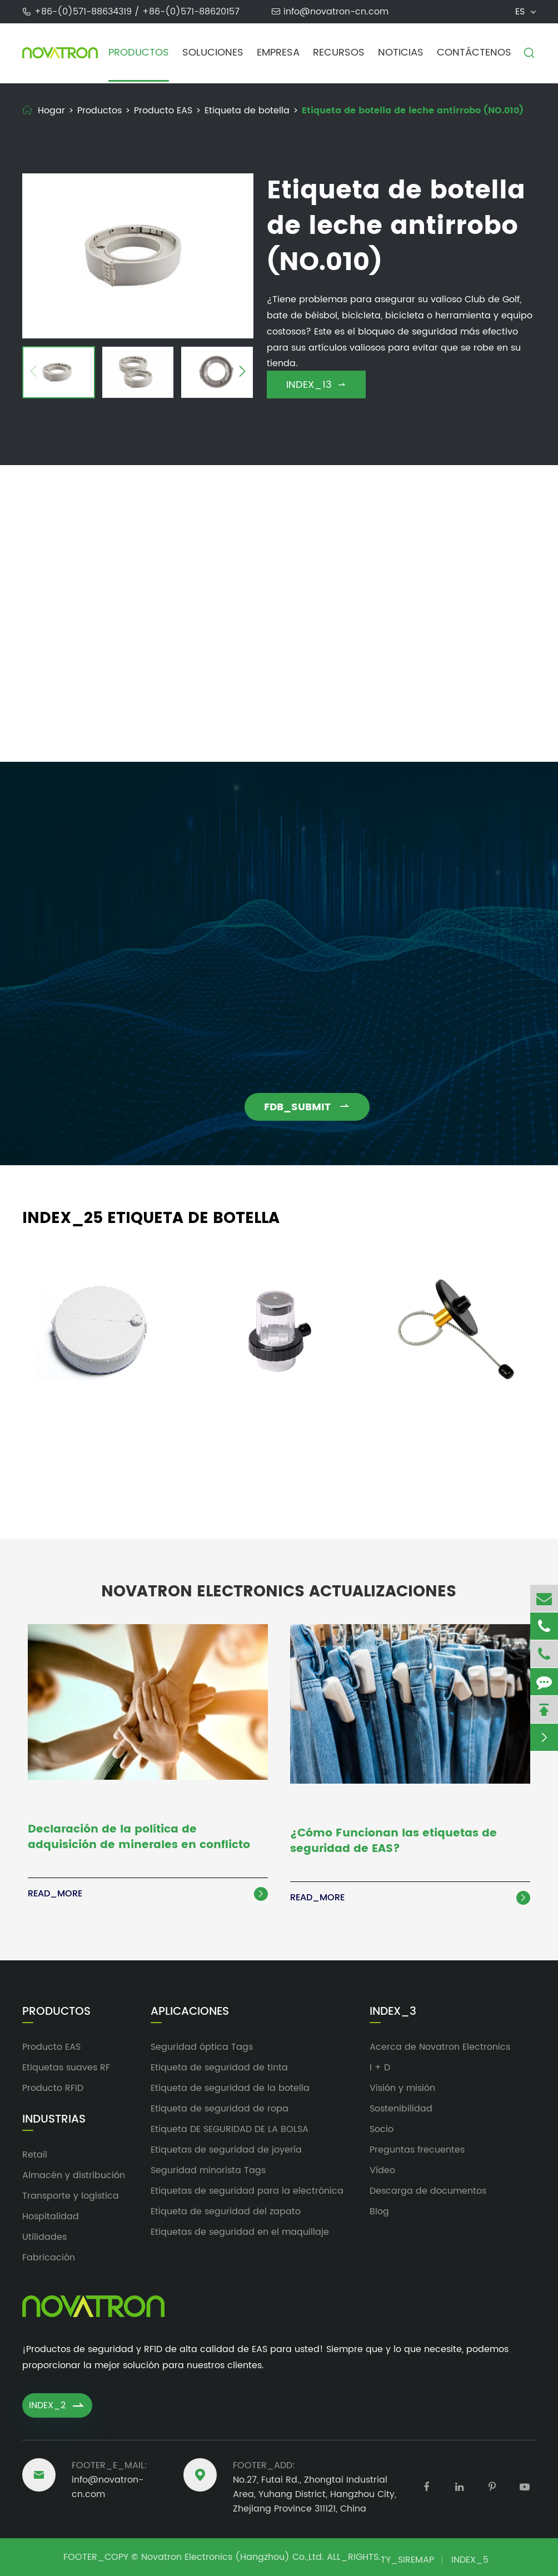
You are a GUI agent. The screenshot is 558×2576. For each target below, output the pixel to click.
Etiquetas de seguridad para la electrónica (247, 2191)
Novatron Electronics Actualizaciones (278, 1584)
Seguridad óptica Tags (202, 2047)
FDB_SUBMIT (315, 1107)
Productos (138, 52)
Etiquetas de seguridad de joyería (226, 2150)
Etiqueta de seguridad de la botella (230, 2088)
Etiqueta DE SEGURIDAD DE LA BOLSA (229, 2129)
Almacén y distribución (73, 2175)
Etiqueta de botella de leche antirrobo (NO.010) (413, 110)
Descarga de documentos (428, 2191)
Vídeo (382, 2170)
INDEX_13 (316, 385)
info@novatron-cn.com (335, 11)
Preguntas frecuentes (417, 2150)
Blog (379, 2211)
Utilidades (44, 2237)
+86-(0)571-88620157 (191, 11)
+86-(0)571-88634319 (84, 11)
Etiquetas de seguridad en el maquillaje (240, 2232)
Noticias (401, 52)
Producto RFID (52, 2088)
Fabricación (48, 2257)
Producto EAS (163, 110)
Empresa (278, 52)
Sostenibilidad (401, 2108)
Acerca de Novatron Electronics (440, 2047)
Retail (34, 2155)
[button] (33, 373)
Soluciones (212, 52)
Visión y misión (402, 2088)
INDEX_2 (57, 2405)
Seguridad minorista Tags (208, 2170)
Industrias (54, 2119)
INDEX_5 (470, 2560)
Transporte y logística (70, 2196)
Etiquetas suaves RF (66, 2067)
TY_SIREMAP (407, 2560)
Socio (381, 2129)
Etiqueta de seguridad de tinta (219, 2067)
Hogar (51, 110)
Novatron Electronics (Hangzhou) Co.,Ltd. (232, 2557)
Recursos (339, 52)
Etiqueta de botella (247, 110)
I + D (380, 2067)
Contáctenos (474, 52)
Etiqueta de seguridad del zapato (226, 2211)
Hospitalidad (50, 2216)
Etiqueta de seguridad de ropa (219, 2108)
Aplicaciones (190, 2012)
